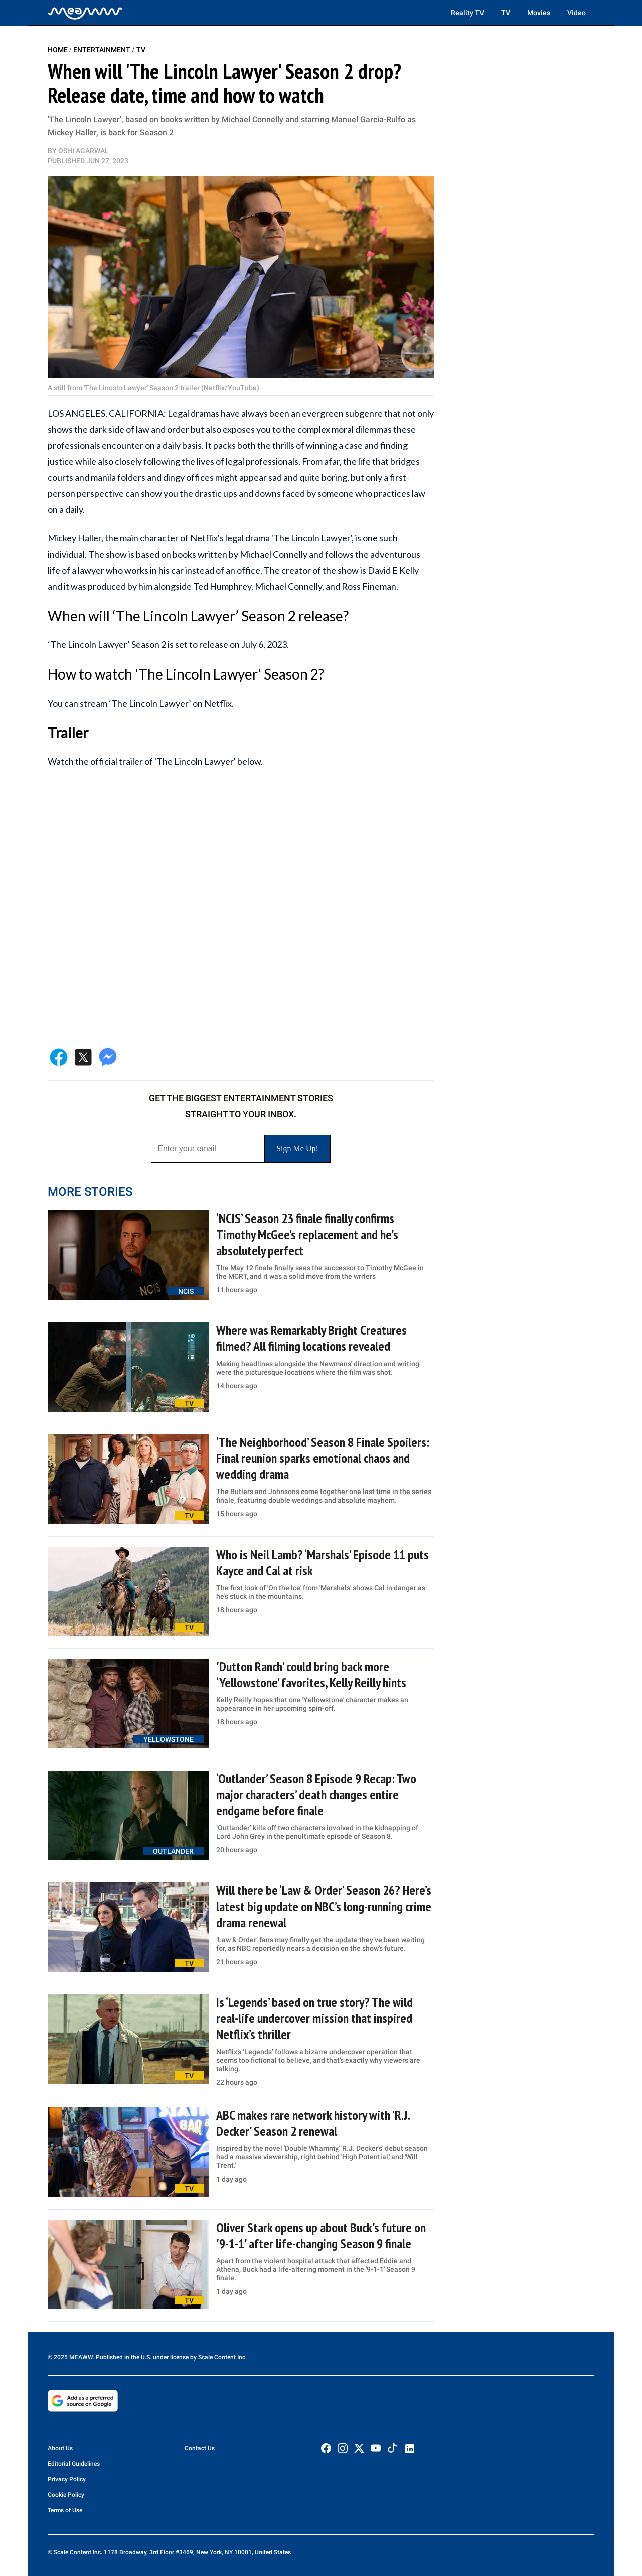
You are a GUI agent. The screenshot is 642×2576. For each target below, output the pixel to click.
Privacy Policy (67, 2479)
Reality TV (467, 13)
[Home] (85, 13)
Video (576, 13)
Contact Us (200, 2448)
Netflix (204, 538)
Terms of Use (65, 2510)
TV (505, 13)
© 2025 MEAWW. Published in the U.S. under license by (123, 2357)
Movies (538, 13)
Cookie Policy (66, 2494)
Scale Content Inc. (222, 2357)
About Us (60, 2448)
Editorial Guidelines (74, 2463)
